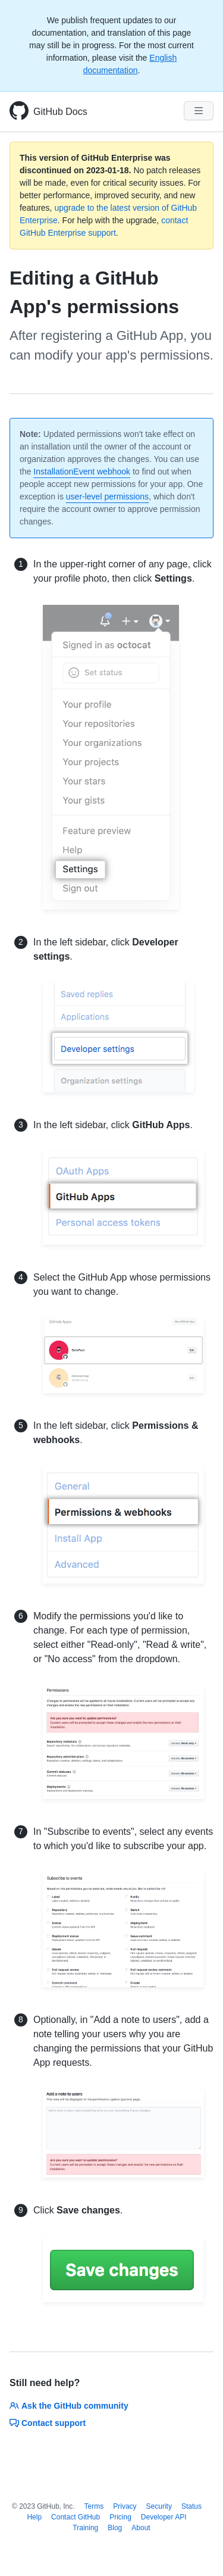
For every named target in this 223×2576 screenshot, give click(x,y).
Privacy (124, 2506)
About (140, 2528)
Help (34, 2517)
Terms (94, 2506)
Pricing (120, 2517)
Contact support (48, 2423)
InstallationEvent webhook (81, 471)
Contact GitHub (75, 2517)
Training (85, 2528)
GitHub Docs (60, 112)
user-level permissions (107, 496)
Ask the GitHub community (69, 2405)
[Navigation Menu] (198, 110)
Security (159, 2506)
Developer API (164, 2517)
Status (191, 2506)
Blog (115, 2528)
